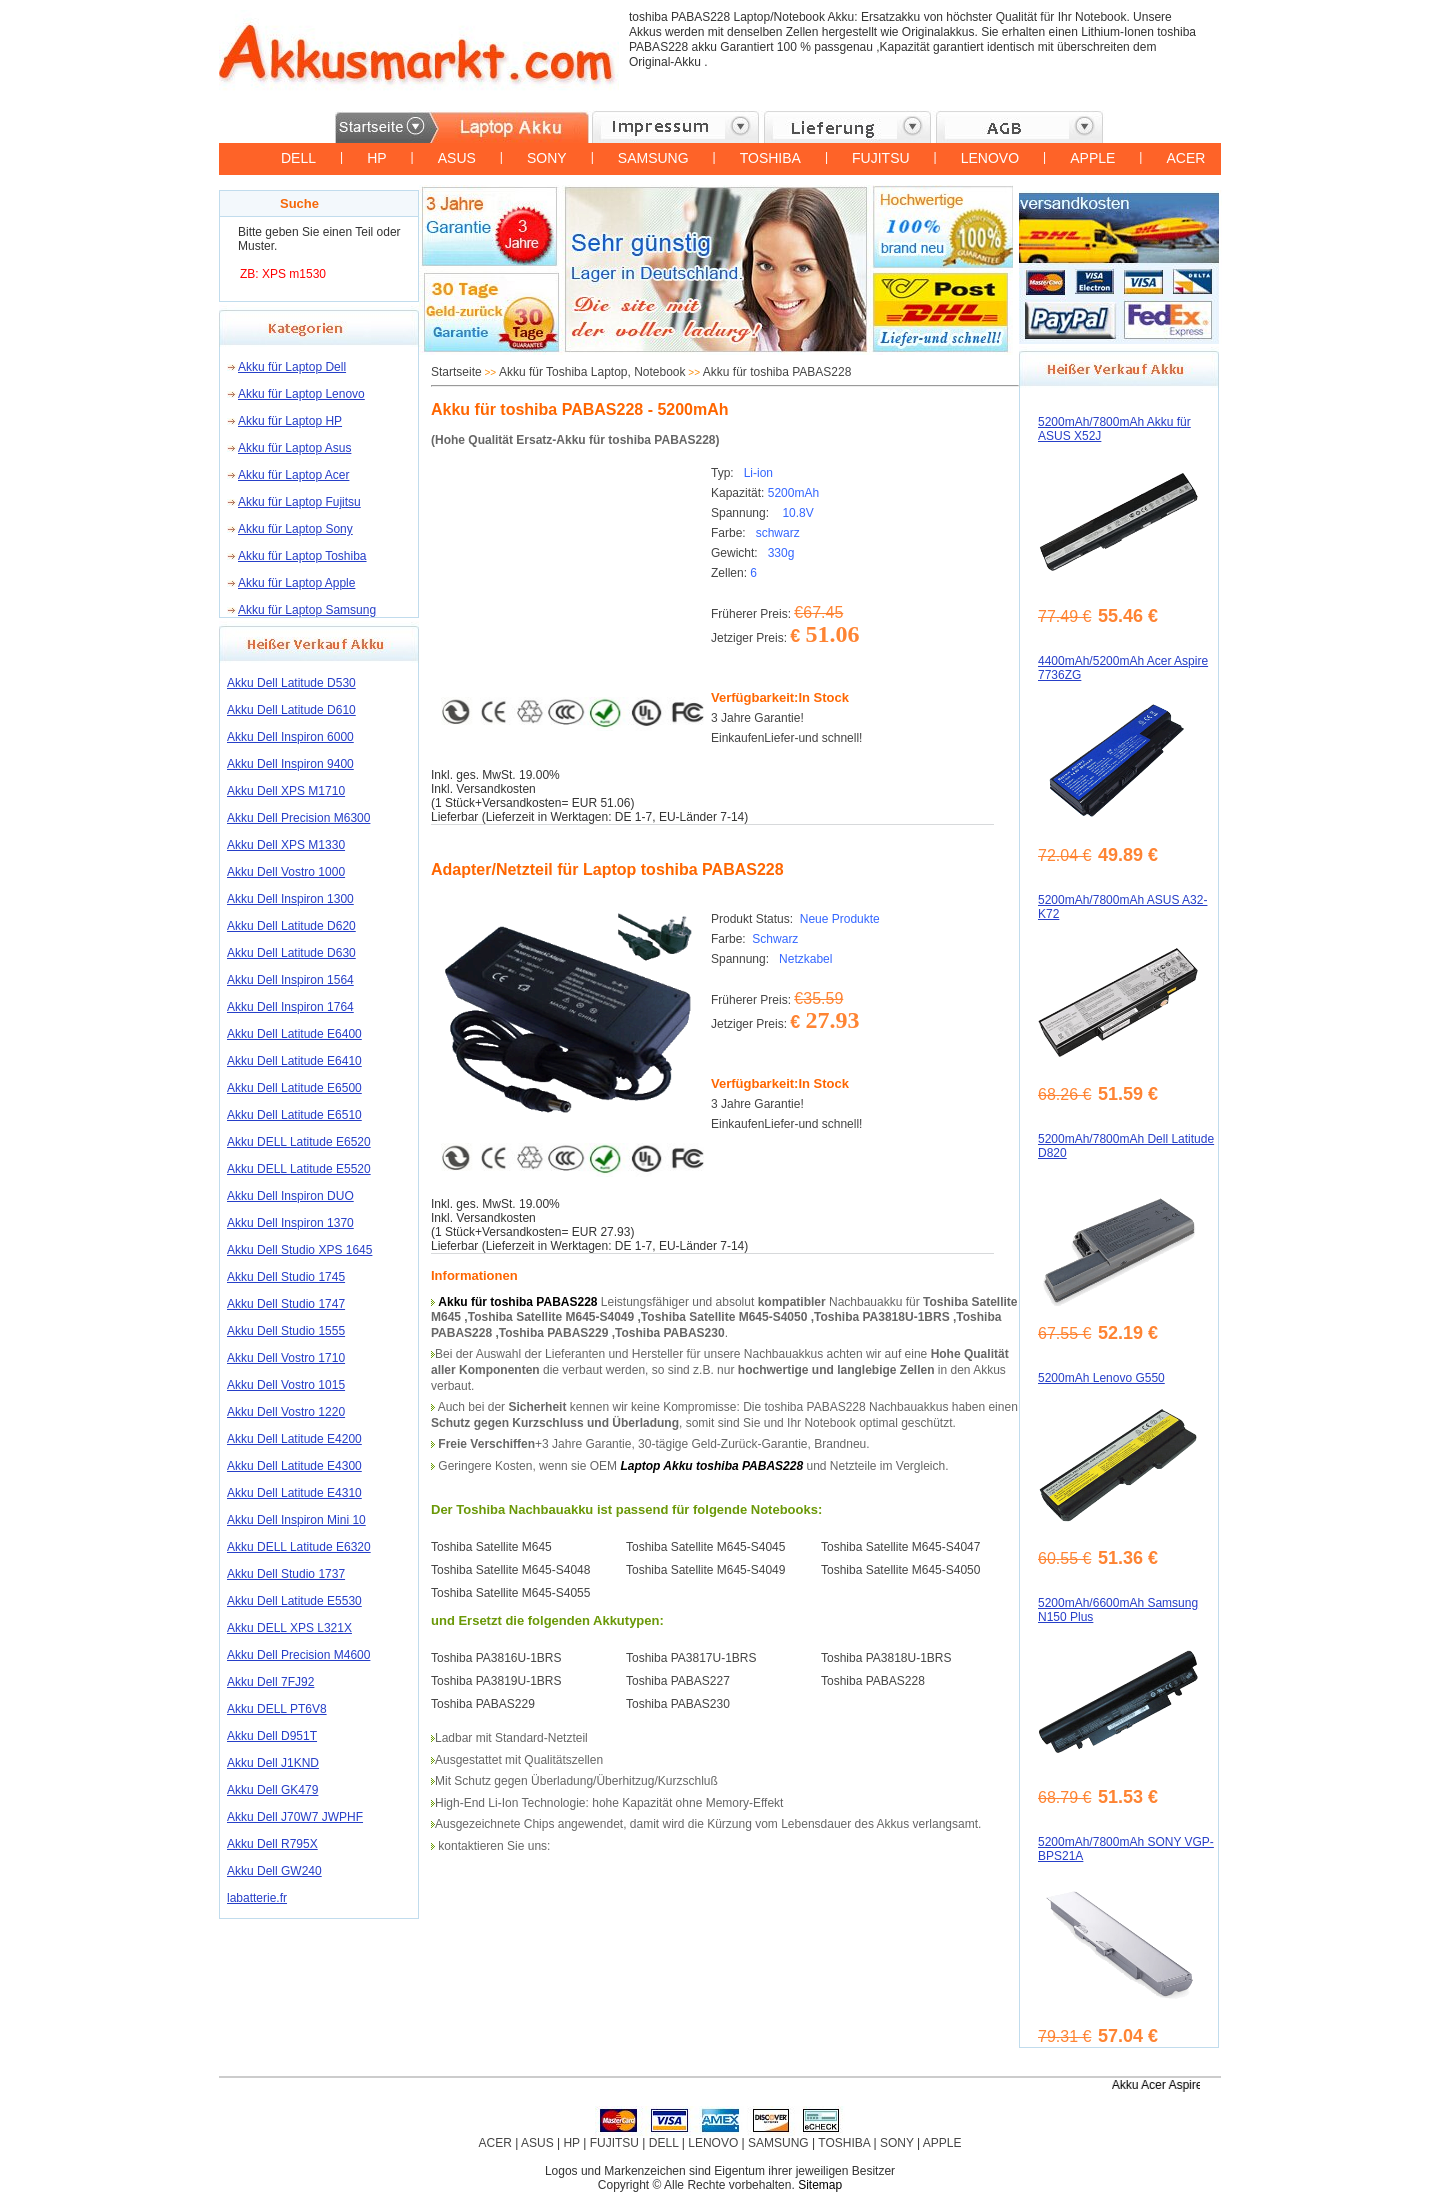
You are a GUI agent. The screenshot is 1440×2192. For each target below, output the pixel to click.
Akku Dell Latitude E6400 (294, 1034)
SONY (547, 158)
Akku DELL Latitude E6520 (299, 1142)
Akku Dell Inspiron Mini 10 (296, 1520)
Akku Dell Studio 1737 (286, 1574)
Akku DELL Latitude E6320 (299, 1547)
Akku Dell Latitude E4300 (294, 1466)
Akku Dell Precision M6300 (298, 818)
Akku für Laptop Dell (292, 367)
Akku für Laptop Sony (295, 529)
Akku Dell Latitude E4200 (294, 1439)
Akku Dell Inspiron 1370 (290, 1223)
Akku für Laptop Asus (294, 448)
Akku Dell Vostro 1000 (286, 872)
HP (376, 158)
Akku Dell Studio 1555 (286, 1331)
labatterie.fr (257, 1898)
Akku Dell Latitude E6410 (294, 1061)
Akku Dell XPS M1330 (286, 845)
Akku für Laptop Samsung (307, 610)
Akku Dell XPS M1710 (286, 791)
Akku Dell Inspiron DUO (290, 1196)
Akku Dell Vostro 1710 (286, 1358)
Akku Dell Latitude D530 (291, 683)
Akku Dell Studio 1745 (286, 1277)
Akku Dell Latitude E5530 (294, 1601)
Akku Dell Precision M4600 (298, 1655)
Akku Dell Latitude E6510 (294, 1115)
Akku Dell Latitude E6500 (294, 1088)
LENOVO (990, 158)
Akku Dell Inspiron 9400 (290, 764)
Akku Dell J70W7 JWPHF (295, 1817)
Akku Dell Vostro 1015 (286, 1385)
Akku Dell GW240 (274, 1871)
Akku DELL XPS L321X (289, 1628)
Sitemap (820, 2185)
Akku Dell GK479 (272, 1790)
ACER (1185, 158)
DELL (298, 158)
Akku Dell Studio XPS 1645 (299, 1250)
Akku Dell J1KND (273, 1763)
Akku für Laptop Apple (296, 583)
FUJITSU (881, 158)
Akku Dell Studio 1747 (286, 1304)
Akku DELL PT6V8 (277, 1709)
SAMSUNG (653, 158)
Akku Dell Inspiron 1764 (290, 1007)
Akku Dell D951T (272, 1736)
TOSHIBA (770, 158)
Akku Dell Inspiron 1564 (290, 980)
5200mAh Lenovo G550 (1101, 1378)
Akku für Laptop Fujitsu (299, 502)
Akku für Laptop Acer (293, 475)
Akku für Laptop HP (290, 421)
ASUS (457, 158)
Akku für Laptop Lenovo (301, 394)
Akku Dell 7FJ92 (270, 1682)
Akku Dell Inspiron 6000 (290, 737)
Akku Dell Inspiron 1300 (290, 899)
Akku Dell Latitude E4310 (294, 1493)
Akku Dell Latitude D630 (291, 953)
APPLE (1092, 158)
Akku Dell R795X (272, 1844)
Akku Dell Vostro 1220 (286, 1412)
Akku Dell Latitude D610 (291, 710)
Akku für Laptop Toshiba (302, 556)
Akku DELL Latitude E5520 (299, 1169)
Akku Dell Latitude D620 (291, 926)
